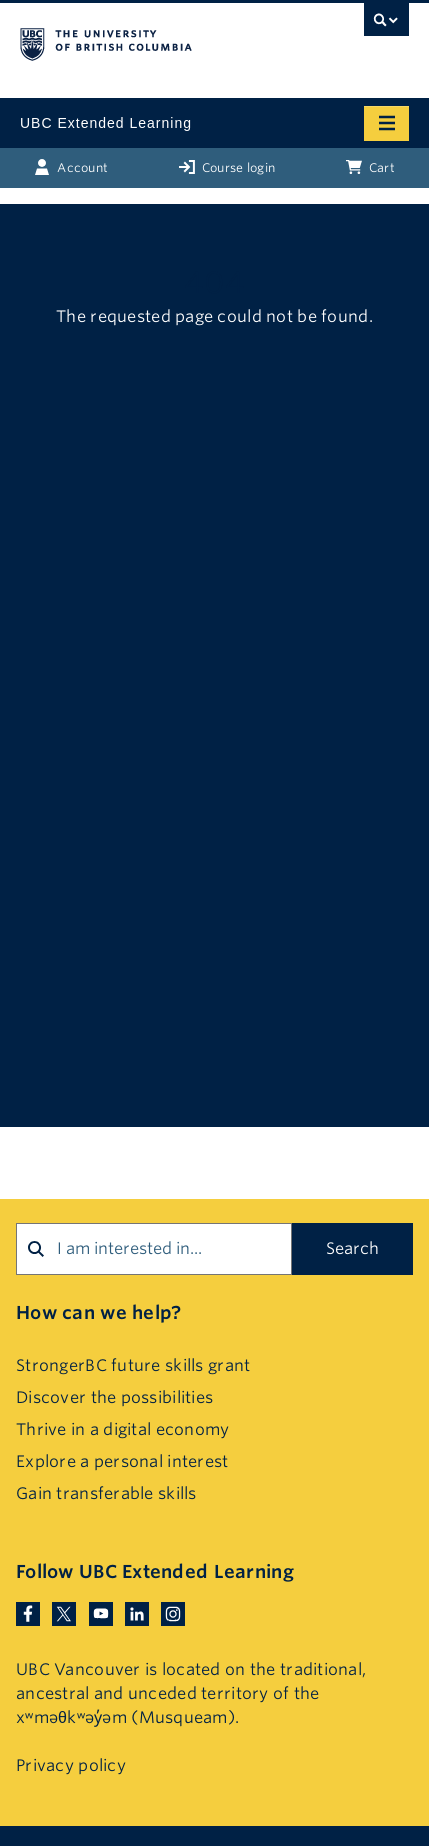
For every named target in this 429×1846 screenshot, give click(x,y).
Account (71, 167)
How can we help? (98, 1312)
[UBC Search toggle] (386, 25)
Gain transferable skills (106, 1493)
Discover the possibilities (114, 1397)
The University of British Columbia (156, 41)
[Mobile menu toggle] (386, 123)
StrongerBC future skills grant (133, 1365)
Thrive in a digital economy (123, 1429)
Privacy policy (71, 1765)
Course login (227, 167)
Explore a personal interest (122, 1461)
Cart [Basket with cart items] (370, 167)
